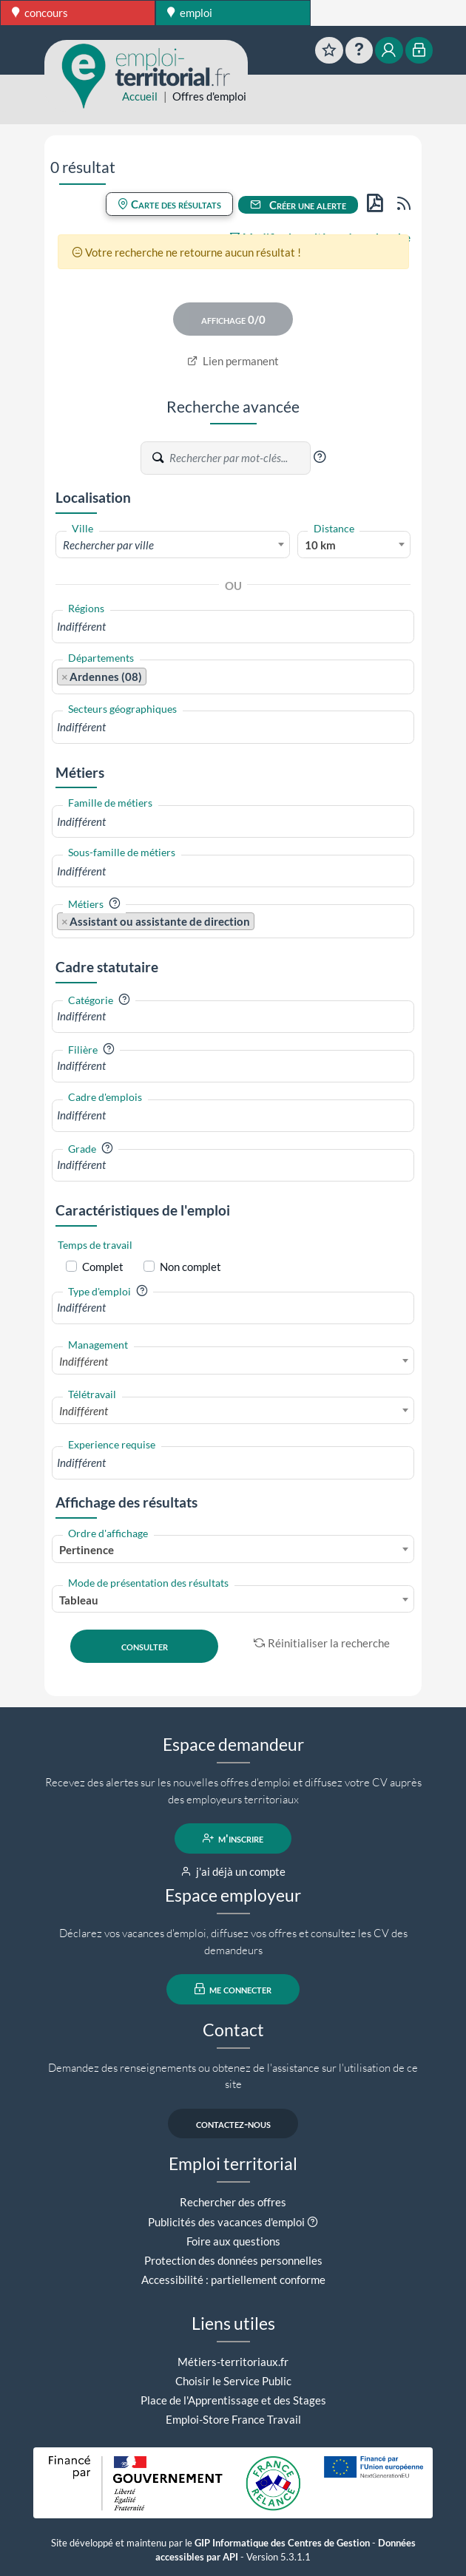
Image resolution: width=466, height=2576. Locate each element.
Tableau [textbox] (78, 1600)
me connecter (233, 1989)
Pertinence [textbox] (86, 1549)
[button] (319, 457)
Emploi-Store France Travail (233, 2419)
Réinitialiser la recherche (322, 1643)
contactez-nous (233, 2123)
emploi (189, 12)
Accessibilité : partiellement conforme (233, 2279)
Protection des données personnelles (233, 2260)
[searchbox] (233, 626)
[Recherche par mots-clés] (239, 457)
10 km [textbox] (320, 545)
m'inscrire (233, 1838)
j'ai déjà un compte (233, 1871)
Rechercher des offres (233, 2202)
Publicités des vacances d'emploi (226, 2221)
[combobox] (172, 544)
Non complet (190, 1266)
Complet (103, 1266)
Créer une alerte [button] (298, 204)
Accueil (140, 96)
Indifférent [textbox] (83, 1361)
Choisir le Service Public (233, 2380)
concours (40, 12)
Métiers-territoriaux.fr (233, 2361)
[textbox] (172, 545)
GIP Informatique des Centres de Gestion (282, 2543)
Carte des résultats (169, 204)
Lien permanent (233, 360)
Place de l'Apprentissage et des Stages (233, 2400)
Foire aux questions (233, 2241)
